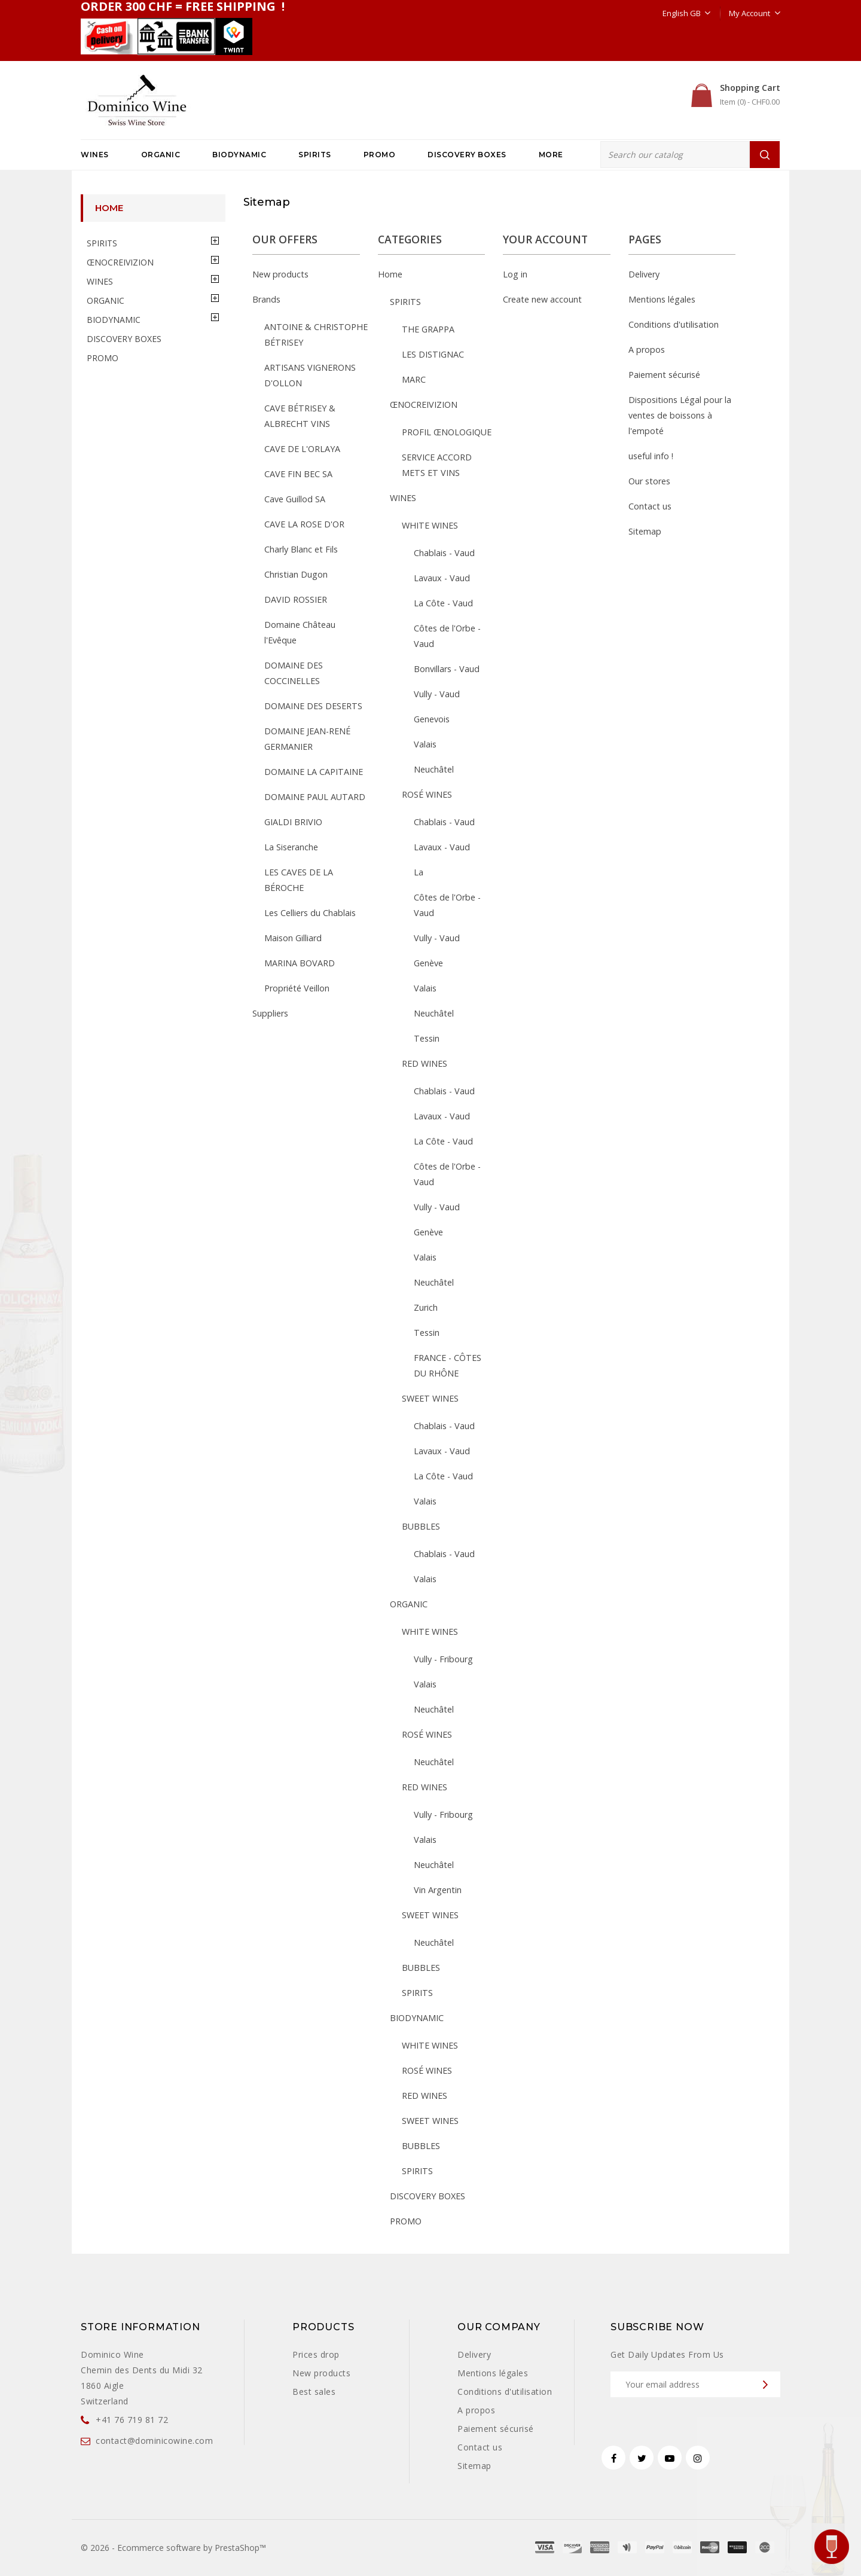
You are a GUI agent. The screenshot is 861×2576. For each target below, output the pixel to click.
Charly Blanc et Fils (301, 549)
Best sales (313, 2391)
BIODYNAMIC (239, 154)
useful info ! (650, 456)
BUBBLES (421, 1526)
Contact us (649, 506)
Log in (515, 274)
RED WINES (424, 1063)
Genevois (432, 719)
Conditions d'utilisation (673, 324)
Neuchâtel (434, 769)
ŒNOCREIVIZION (120, 262)
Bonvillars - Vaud (447, 668)
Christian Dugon (296, 574)
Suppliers (270, 1013)
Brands (266, 299)
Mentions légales (661, 299)
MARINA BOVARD (299, 963)
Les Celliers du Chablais (310, 912)
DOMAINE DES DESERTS (313, 706)
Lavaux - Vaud (442, 578)
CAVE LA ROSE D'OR (304, 524)
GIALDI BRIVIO (293, 822)
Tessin (426, 1038)
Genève (428, 963)
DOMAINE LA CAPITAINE (313, 771)
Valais (425, 744)
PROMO (380, 154)
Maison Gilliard (293, 938)
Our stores (649, 481)
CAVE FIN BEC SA (298, 474)
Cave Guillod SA (294, 499)
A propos (646, 349)
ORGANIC (161, 154)
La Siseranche (291, 847)
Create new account (542, 299)
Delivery (644, 274)
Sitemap (644, 531)
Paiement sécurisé (664, 374)
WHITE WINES (430, 525)
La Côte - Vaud (443, 603)
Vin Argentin (438, 1890)
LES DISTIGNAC (433, 354)
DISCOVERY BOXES (467, 154)
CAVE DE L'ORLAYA (302, 448)
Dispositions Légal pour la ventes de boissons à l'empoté (679, 415)
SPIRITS (314, 154)
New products (280, 274)
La (418, 872)
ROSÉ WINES (427, 794)
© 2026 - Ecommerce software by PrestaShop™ (173, 2547)
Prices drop (316, 2354)
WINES (95, 154)
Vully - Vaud (437, 694)
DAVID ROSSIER (295, 599)
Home (109, 207)
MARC (414, 379)
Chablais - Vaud (444, 552)
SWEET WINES (430, 1398)
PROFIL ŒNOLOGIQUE (446, 432)
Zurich (426, 1307)
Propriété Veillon (296, 988)
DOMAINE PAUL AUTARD (314, 796)
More (551, 154)
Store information (140, 2327)
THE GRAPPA (428, 329)
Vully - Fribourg (443, 1659)
